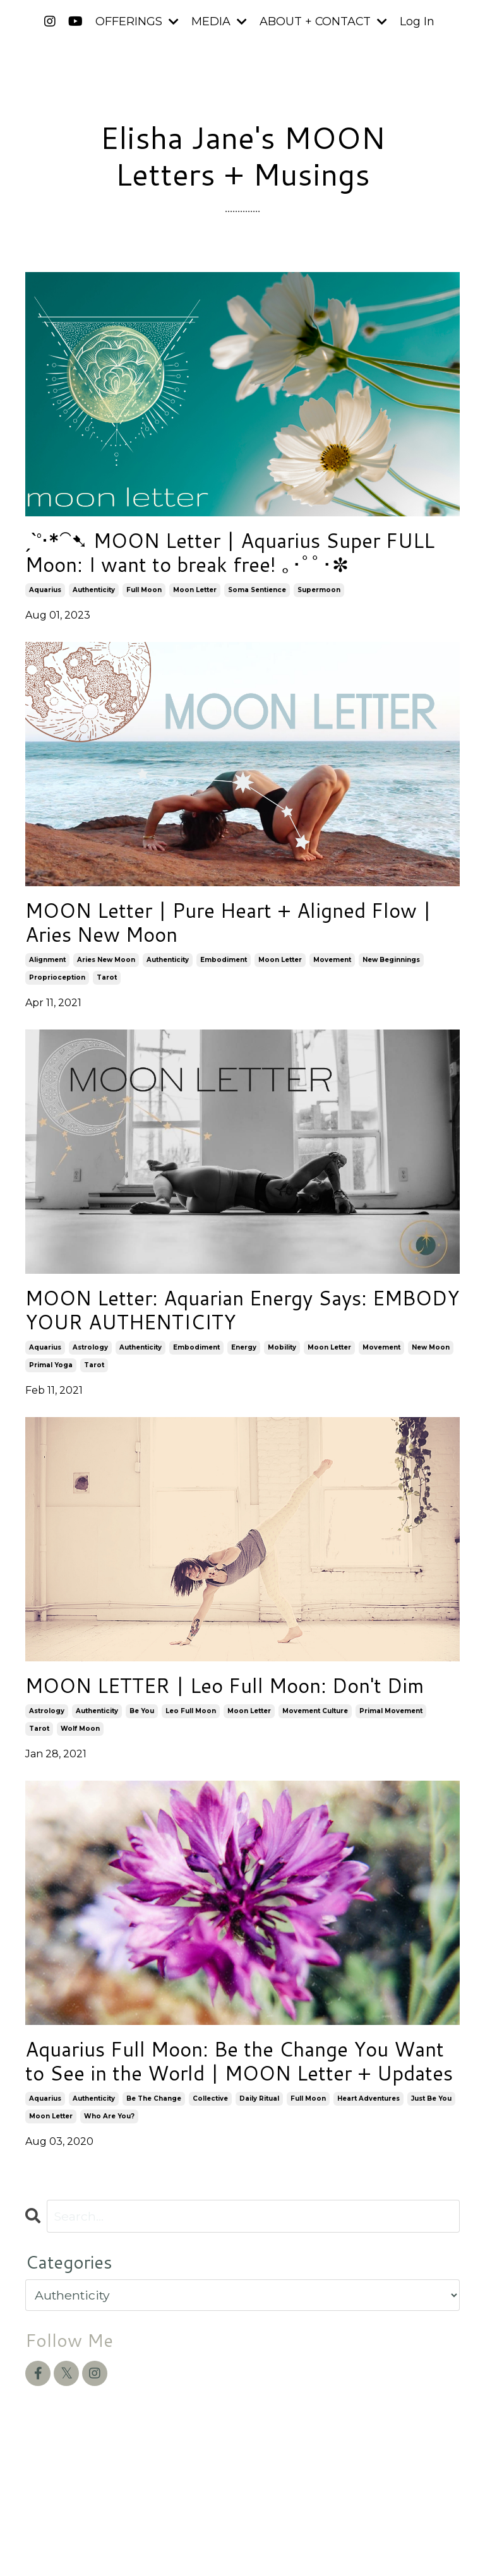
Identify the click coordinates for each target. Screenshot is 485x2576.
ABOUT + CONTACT (323, 21)
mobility (282, 1368)
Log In (417, 21)
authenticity (94, 597)
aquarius (45, 597)
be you (141, 1763)
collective (210, 2185)
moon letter (195, 597)
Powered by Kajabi (419, 2543)
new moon (431, 1368)
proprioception (57, 992)
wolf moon (80, 1780)
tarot (107, 992)
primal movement (390, 1763)
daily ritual (259, 2185)
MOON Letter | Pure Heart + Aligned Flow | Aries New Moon (218, 933)
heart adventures (368, 2185)
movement (332, 974)
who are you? (109, 2203)
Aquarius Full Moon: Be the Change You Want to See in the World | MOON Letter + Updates (242, 2131)
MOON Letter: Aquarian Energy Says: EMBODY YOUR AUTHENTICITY (220, 1328)
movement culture (315, 1763)
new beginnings (391, 974)
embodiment (223, 974)
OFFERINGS (136, 21)
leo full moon (190, 1763)
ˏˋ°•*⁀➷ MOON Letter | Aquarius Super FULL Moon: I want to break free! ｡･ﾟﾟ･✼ (241, 557)
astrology (90, 1368)
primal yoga (51, 1386)
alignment (47, 974)
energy (243, 1368)
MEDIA (218, 21)
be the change (153, 2185)
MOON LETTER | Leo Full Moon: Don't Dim (229, 1722)
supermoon (318, 597)
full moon (144, 597)
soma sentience (257, 597)
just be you (431, 2185)
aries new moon (106, 974)
